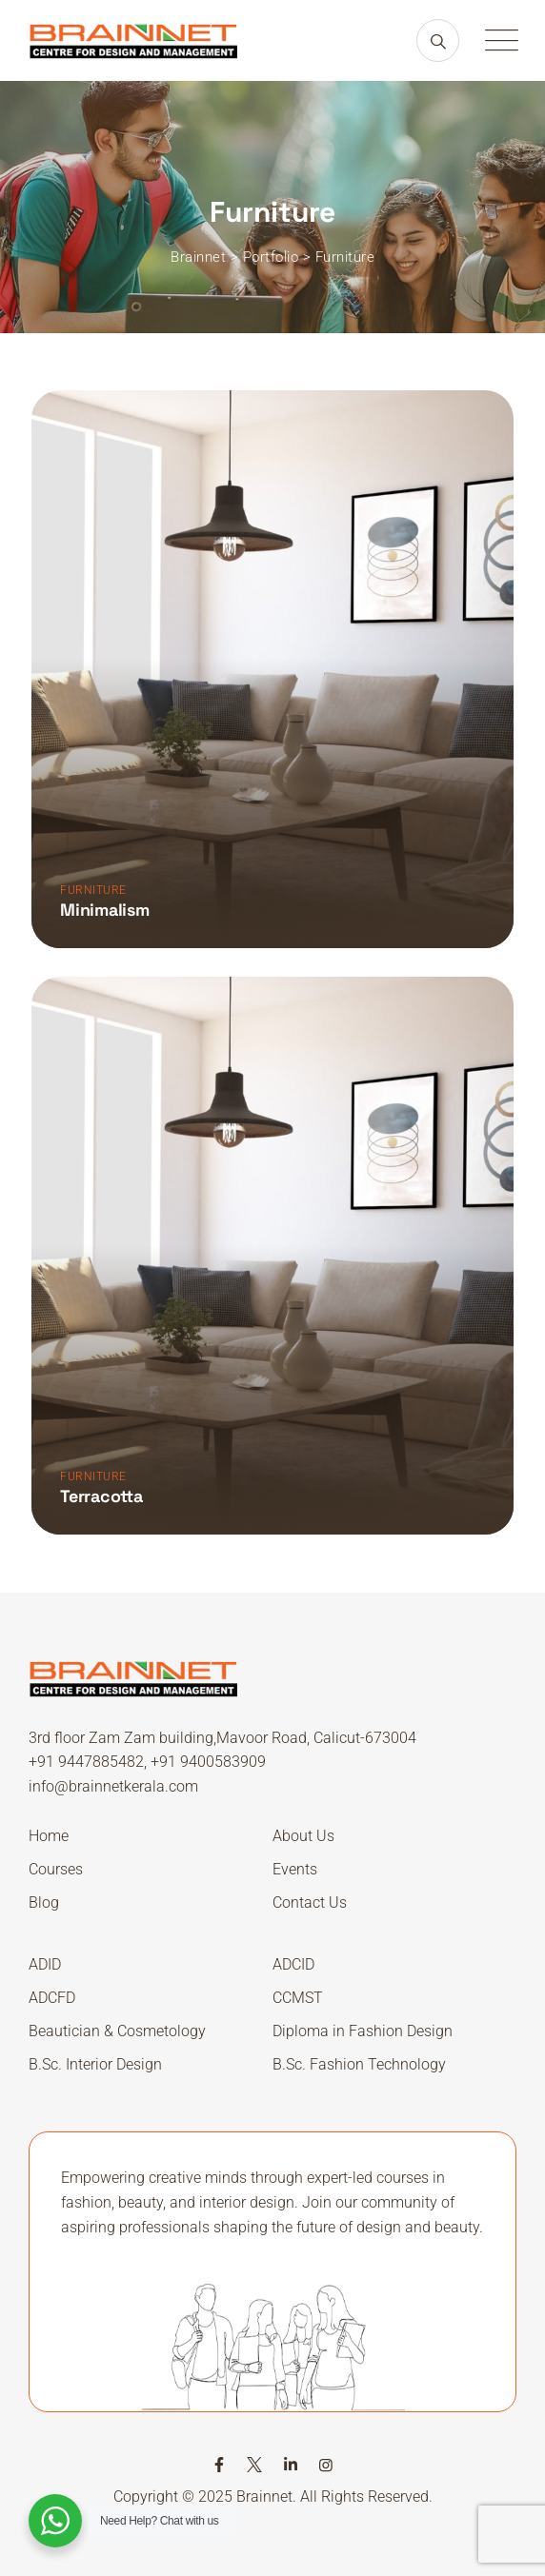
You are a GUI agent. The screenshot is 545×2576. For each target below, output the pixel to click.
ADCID (293, 1964)
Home (49, 1836)
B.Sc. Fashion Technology (359, 2064)
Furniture (93, 890)
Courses (56, 1869)
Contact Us (309, 1902)
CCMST (297, 1998)
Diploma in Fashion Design (362, 2031)
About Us (303, 1836)
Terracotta (101, 1496)
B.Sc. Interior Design (95, 2064)
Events (294, 1869)
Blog (44, 1902)
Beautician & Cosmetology (117, 2031)
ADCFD (52, 1998)
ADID (45, 1964)
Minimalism (105, 910)
